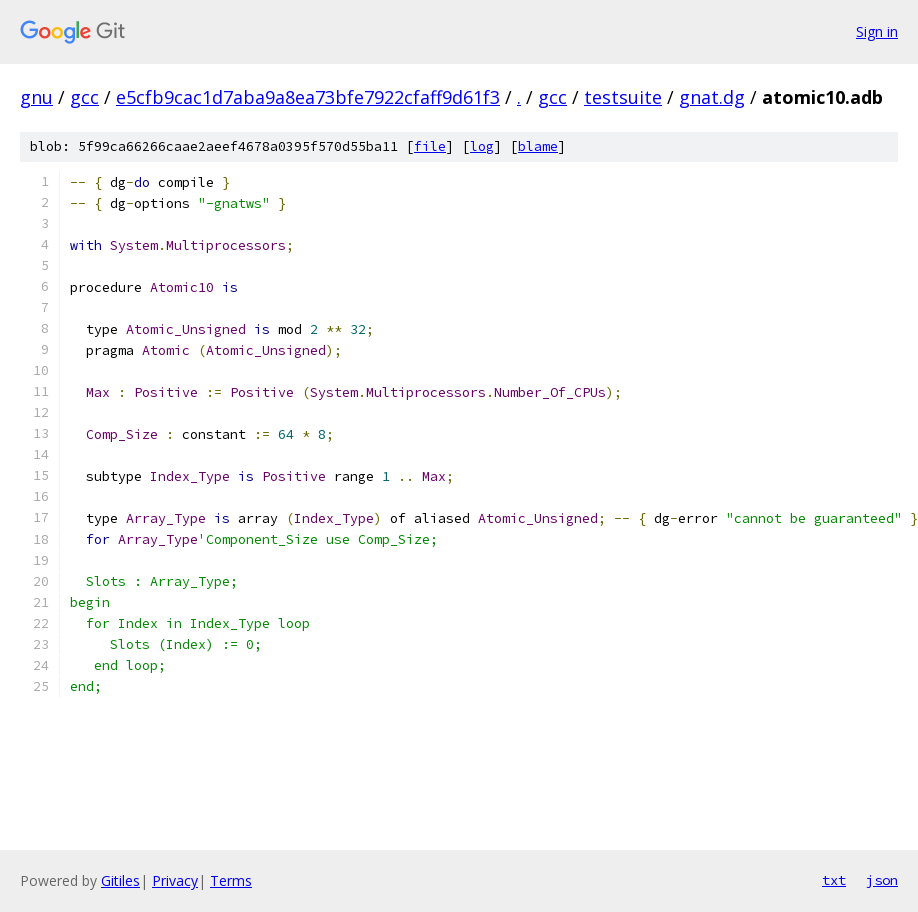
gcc (84, 97)
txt (834, 880)
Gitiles (120, 880)
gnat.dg (712, 97)
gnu (36, 97)
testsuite (623, 97)
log (482, 146)
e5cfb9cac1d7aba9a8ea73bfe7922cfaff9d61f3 (308, 97)
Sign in (877, 31)
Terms (231, 880)
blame (538, 146)
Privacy (175, 880)
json (882, 880)
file (430, 146)
